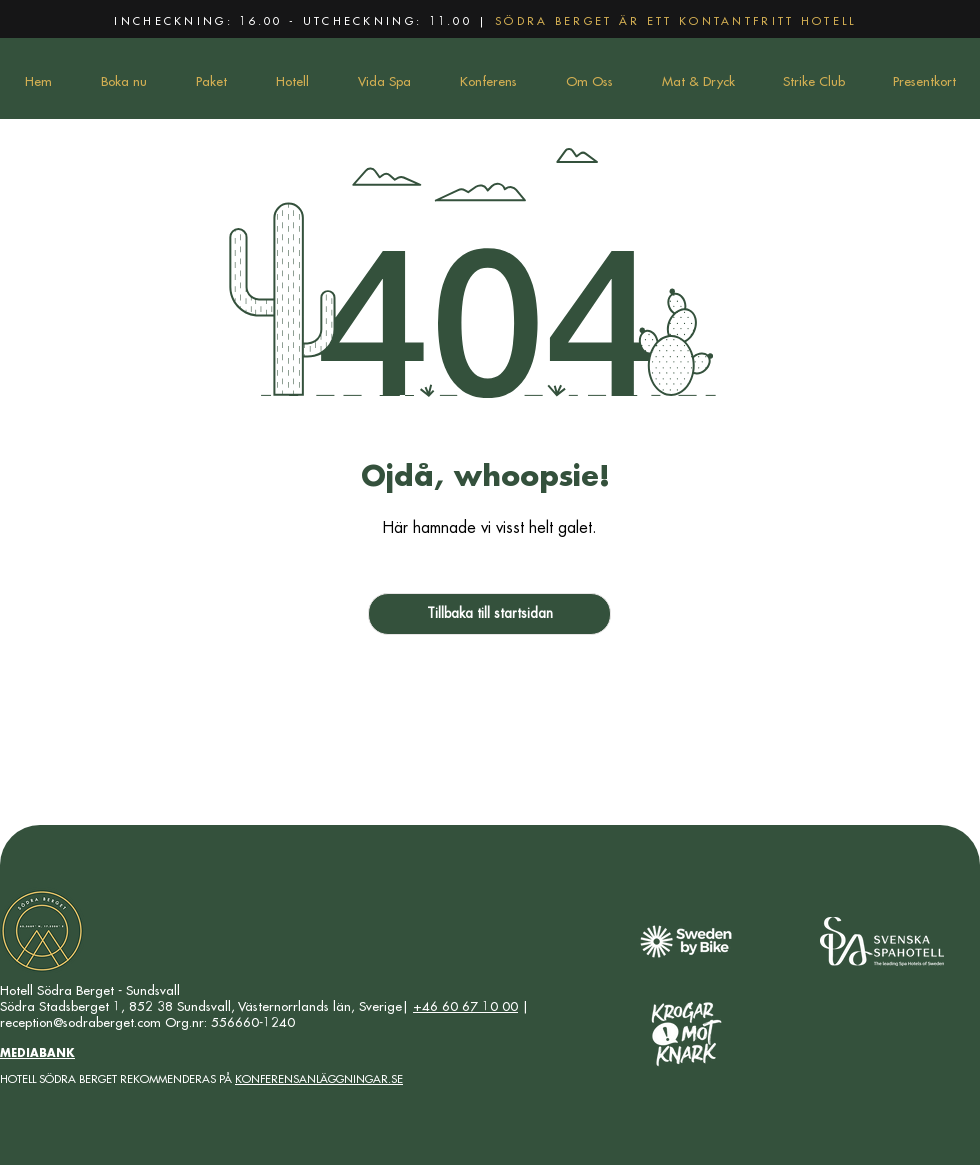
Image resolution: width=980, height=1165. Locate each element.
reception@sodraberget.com (80, 1022)
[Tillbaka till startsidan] (489, 614)
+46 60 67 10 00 (465, 1006)
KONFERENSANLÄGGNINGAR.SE (319, 1079)
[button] (211, 82)
